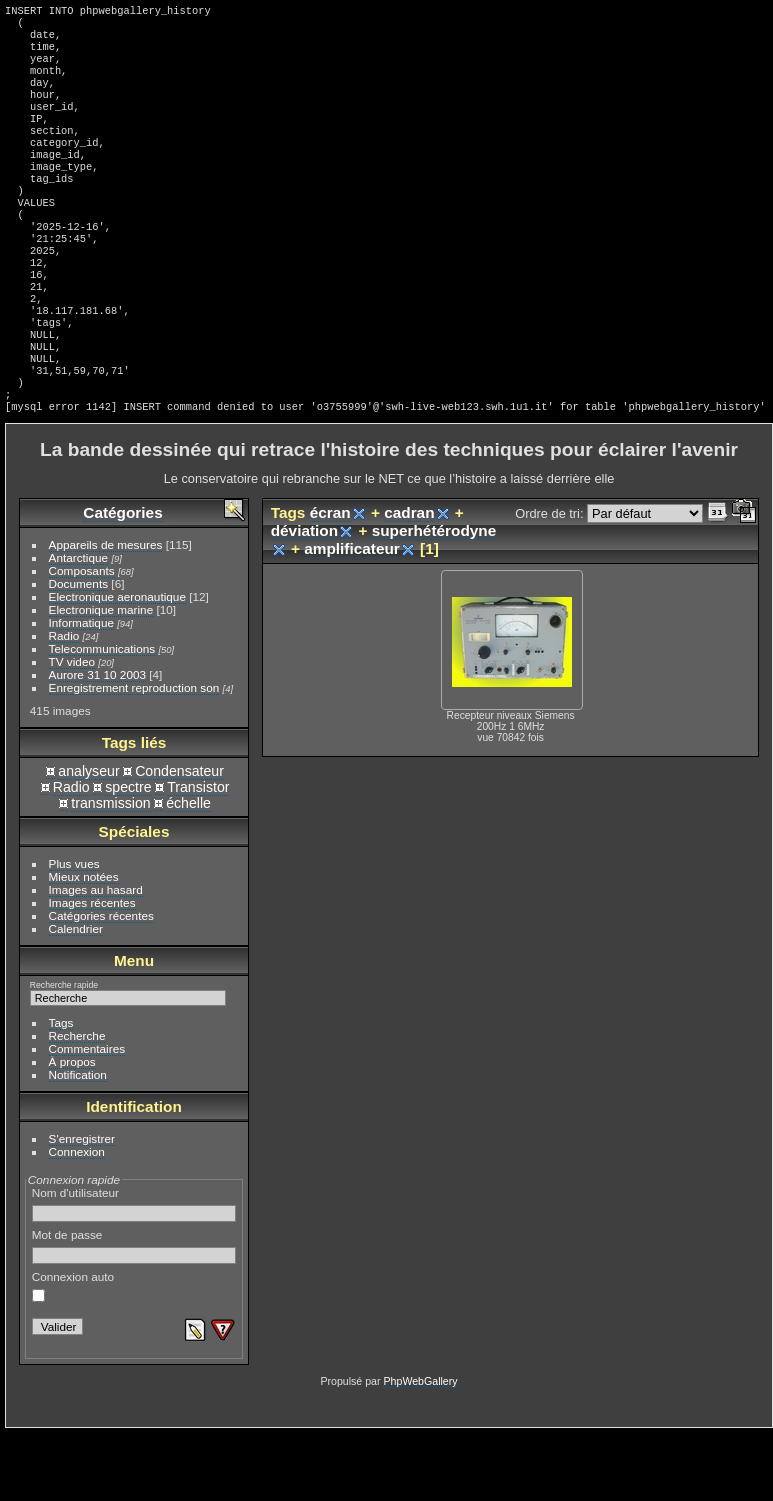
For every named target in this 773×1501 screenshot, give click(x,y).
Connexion (77, 1219)
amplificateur (352, 616)
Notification (78, 1142)
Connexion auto (73, 1354)
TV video (72, 729)
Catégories (122, 580)
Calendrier (76, 996)
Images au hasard (96, 957)
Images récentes (92, 970)
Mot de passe (134, 1314)
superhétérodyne (434, 598)
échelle (188, 871)
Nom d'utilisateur (134, 1272)
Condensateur (179, 839)
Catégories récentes (101, 983)
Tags (61, 1090)
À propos (72, 1129)
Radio (64, 703)
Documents (79, 651)
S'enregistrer (82, 1206)
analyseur (88, 839)
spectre (128, 855)
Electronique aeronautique (117, 664)
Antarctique (79, 625)
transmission (110, 871)
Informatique (81, 690)
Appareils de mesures (106, 612)
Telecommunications (102, 716)
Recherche (77, 1103)
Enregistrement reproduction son (134, 755)
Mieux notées (84, 944)
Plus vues (74, 931)
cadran (409, 580)
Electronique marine (101, 677)
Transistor (198, 855)
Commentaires (87, 1116)
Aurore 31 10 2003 (97, 742)
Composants (82, 638)
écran (330, 580)
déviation (304, 598)
